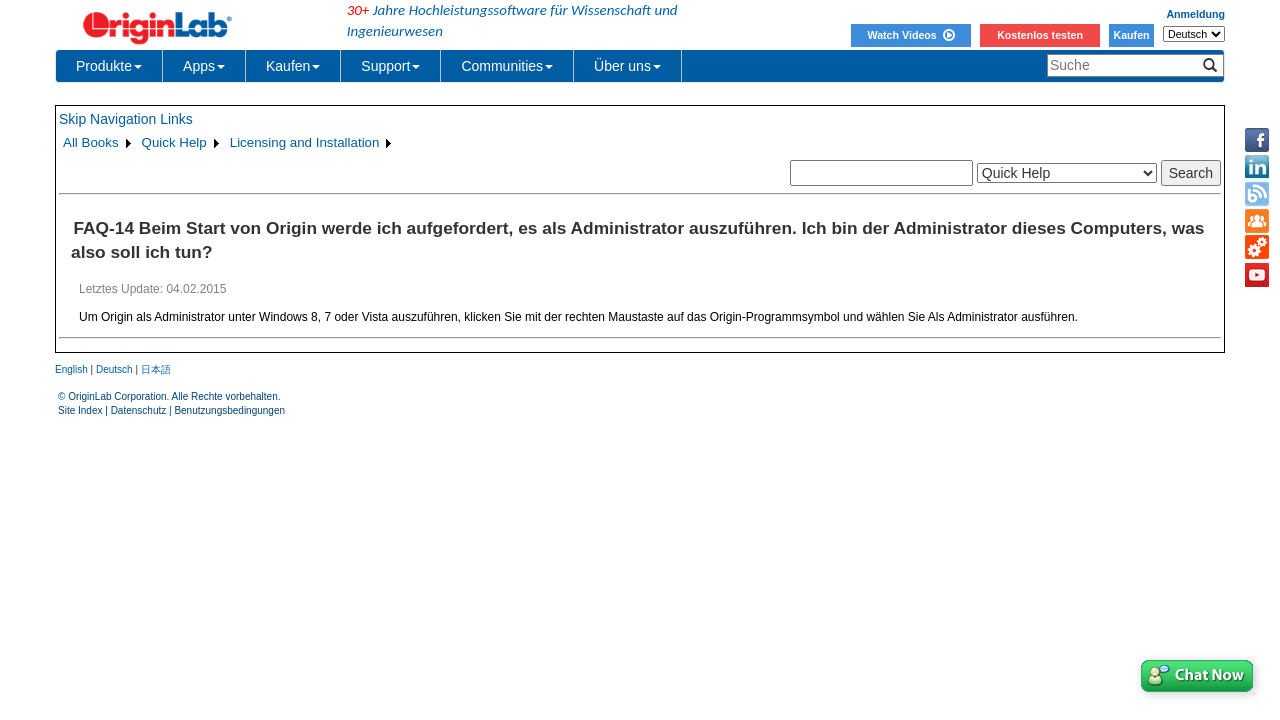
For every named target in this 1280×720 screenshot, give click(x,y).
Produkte (109, 66)
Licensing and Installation (305, 142)
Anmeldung (1195, 14)
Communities (507, 66)
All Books (91, 142)
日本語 (156, 369)
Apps (204, 66)
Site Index (80, 410)
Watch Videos (910, 35)
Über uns (627, 66)
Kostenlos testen (1040, 35)
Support (390, 66)
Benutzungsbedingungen (229, 410)
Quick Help (174, 142)
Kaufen (1131, 35)
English (71, 369)
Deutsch (114, 369)
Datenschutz (139, 410)
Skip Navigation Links (126, 119)
